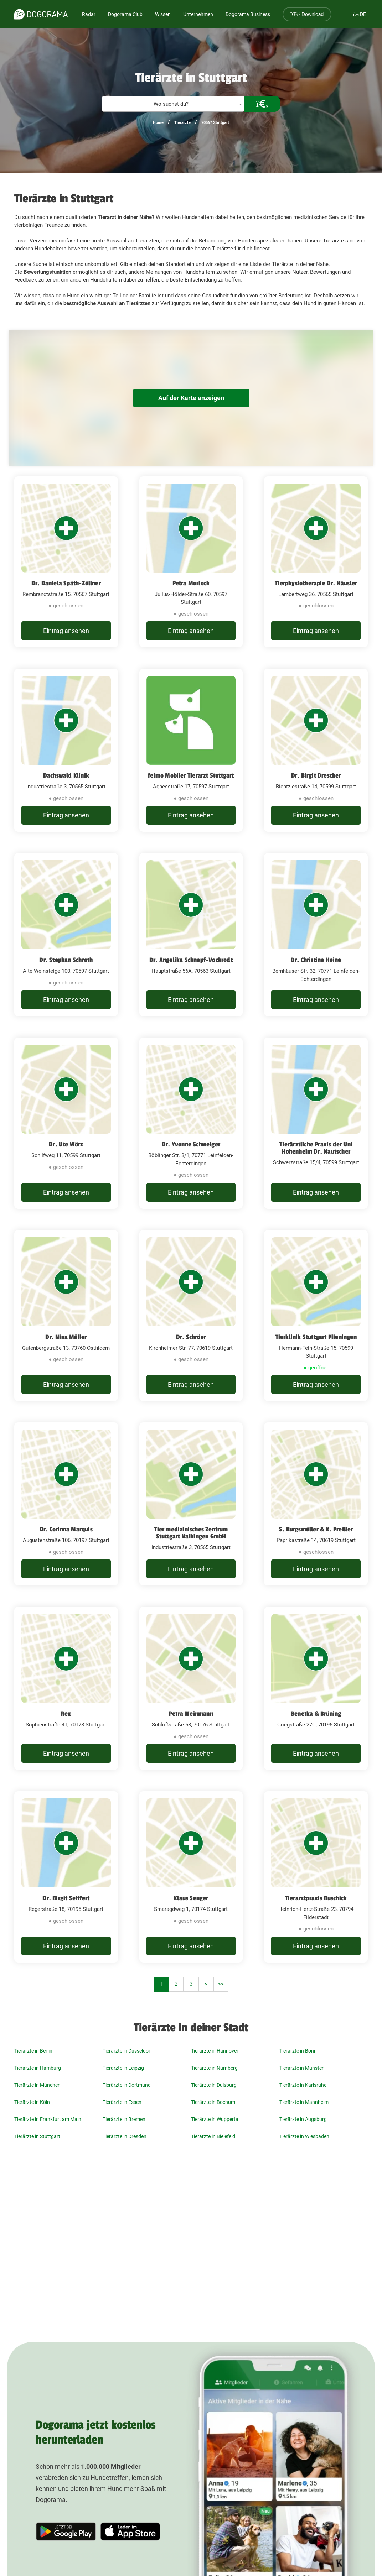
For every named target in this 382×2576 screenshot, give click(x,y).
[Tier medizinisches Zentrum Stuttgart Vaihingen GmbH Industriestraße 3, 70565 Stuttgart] (191, 1503)
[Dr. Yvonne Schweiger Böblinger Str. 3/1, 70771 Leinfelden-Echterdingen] (191, 1123)
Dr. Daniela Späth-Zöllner (66, 583)
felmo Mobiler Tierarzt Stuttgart (191, 775)
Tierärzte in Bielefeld (213, 2136)
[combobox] (173, 104)
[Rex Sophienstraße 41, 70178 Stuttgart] (66, 1688)
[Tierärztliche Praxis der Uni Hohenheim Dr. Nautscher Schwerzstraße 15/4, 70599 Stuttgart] (316, 1123)
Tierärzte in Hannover (214, 2051)
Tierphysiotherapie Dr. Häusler (316, 583)
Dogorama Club (125, 14)
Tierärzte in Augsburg (303, 2119)
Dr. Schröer (191, 1337)
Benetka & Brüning (316, 1714)
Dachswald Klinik (66, 775)
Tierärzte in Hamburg (37, 2068)
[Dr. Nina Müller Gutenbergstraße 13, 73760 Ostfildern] (66, 1315)
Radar (89, 14)
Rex (66, 1714)
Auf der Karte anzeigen (191, 398)
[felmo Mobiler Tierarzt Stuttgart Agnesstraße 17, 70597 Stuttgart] (191, 750)
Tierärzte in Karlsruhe (302, 2085)
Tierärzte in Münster (301, 2068)
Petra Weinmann (191, 1714)
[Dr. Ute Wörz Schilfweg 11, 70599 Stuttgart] (66, 1123)
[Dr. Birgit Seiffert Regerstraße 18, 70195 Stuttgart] (66, 1877)
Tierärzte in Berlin (33, 2051)
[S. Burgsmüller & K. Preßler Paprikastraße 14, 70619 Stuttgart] (316, 1503)
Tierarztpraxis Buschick (316, 1898)
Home (158, 122)
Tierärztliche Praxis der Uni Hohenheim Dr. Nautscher (315, 1147)
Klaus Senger (191, 1898)
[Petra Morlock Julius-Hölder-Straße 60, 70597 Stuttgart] (191, 562)
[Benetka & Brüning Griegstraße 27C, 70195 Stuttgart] (316, 1688)
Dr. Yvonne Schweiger (191, 1144)
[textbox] (173, 104)
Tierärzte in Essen (122, 2102)
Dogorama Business (248, 14)
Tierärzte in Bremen (124, 2119)
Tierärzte (182, 122)
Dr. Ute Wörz (66, 1144)
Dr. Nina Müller (66, 1337)
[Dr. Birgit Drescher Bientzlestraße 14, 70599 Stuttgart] (316, 750)
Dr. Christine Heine (316, 960)
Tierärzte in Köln (32, 2102)
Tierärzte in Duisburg (214, 2085)
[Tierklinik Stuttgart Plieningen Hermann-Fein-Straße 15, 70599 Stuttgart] (316, 1315)
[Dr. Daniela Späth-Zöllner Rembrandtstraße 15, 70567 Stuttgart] (66, 562)
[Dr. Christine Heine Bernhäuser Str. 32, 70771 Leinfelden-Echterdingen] (316, 934)
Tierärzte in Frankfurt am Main (47, 2119)
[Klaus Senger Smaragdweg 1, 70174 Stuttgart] (191, 1877)
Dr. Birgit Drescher (316, 775)
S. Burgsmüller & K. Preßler (316, 1529)
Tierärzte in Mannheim (304, 2102)
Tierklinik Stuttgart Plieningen (316, 1337)
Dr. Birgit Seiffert (65, 1898)
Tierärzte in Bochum (213, 2102)
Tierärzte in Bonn (298, 2051)
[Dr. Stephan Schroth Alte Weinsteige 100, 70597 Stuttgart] (66, 934)
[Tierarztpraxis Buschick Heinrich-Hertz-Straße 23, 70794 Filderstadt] (316, 1877)
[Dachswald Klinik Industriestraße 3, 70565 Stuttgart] (66, 750)
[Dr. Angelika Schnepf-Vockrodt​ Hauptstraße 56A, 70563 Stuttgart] (191, 934)
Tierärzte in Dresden (124, 2136)
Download (307, 14)
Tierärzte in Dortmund (127, 2085)
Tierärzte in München (37, 2085)
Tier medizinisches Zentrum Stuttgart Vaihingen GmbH (191, 1532)
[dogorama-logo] (41, 14)
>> (221, 1984)
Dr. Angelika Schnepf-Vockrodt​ (191, 960)
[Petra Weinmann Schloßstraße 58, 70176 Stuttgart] (191, 1688)
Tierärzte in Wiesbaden (304, 2136)
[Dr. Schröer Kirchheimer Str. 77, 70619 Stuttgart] (191, 1315)
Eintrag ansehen (66, 630)
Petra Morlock (191, 583)
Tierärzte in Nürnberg (214, 2068)
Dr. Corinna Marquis (66, 1529)
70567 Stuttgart (215, 122)
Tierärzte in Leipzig (123, 2068)
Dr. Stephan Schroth (66, 960)
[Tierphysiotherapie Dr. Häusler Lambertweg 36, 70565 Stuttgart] (316, 562)
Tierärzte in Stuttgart (37, 2136)
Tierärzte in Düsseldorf (127, 2051)
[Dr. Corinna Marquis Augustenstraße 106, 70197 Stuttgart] (66, 1503)
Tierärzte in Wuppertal (215, 2119)
